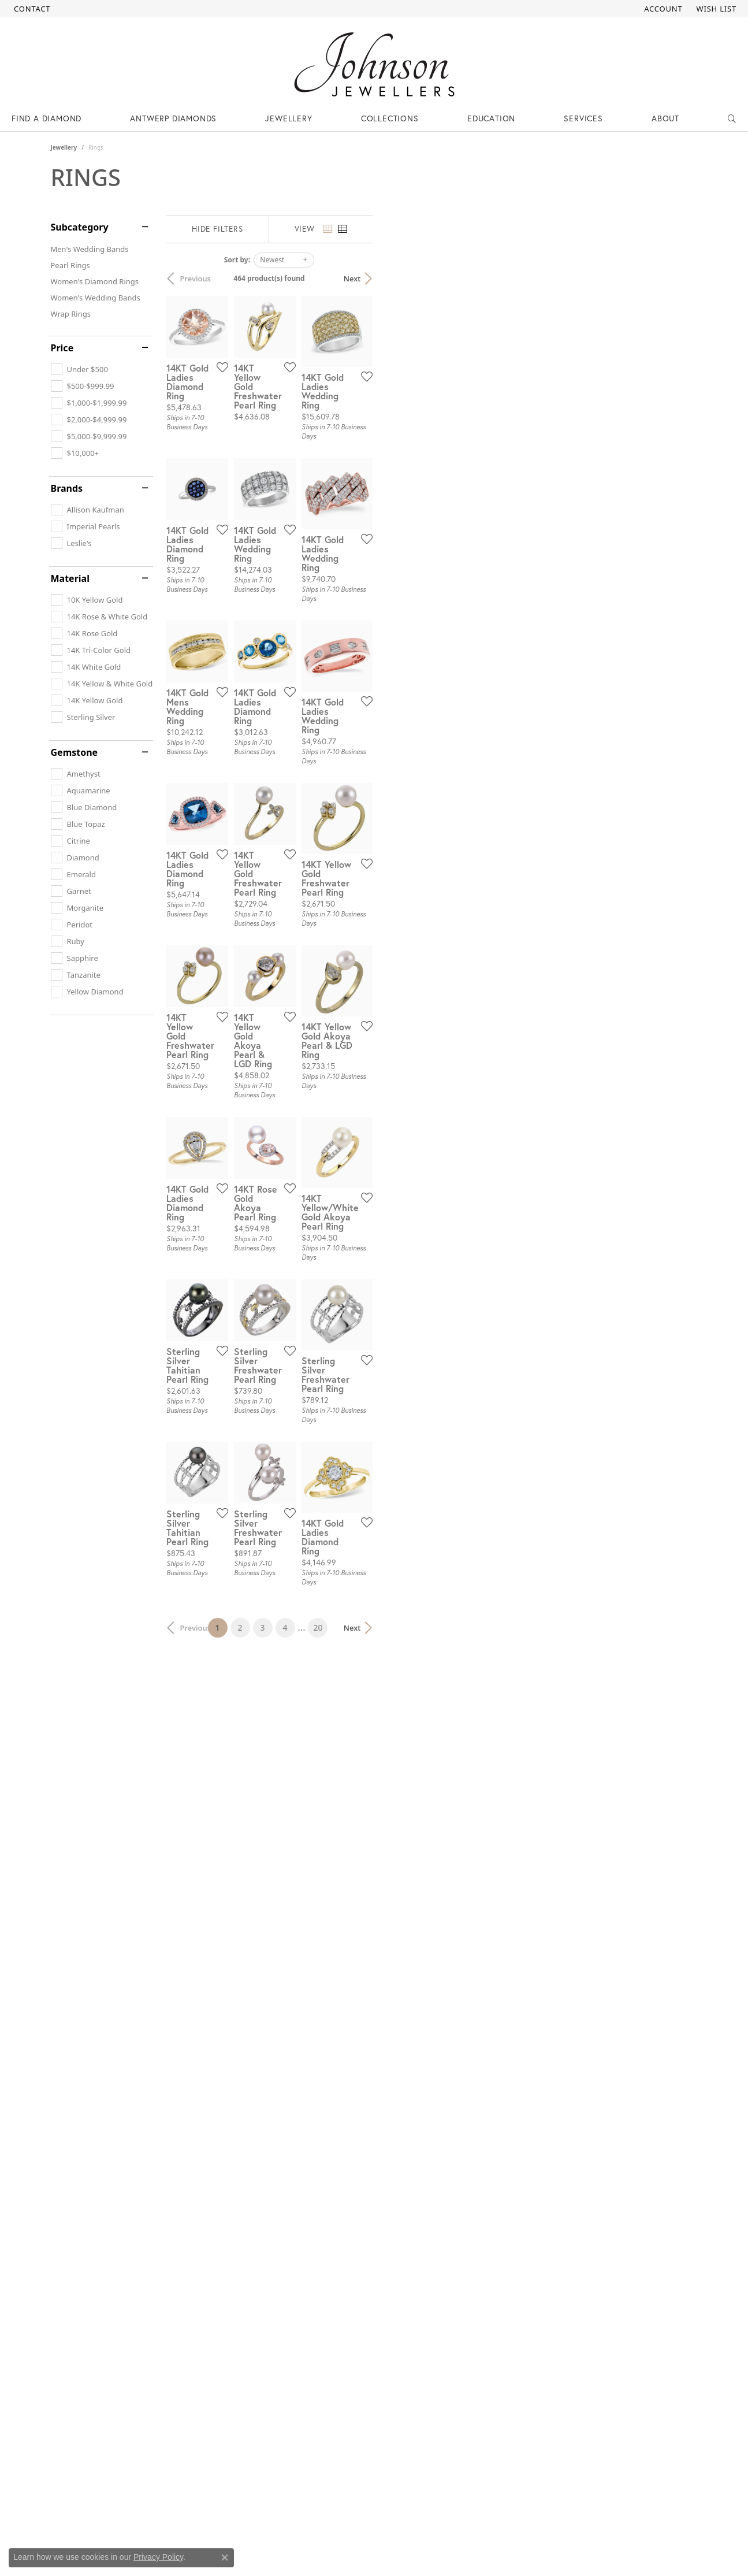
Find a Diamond (46, 118)
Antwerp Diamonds (173, 118)
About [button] (665, 118)
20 (480, 2168)
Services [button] (583, 118)
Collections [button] (390, 118)
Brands (67, 488)
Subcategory (80, 227)
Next (677, 278)
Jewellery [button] (288, 118)
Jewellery (64, 147)
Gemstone (74, 752)
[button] (662, 8)
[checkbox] (79, 369)
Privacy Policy (158, 2557)
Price (62, 347)
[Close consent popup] (224, 2557)
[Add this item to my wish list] (330, 478)
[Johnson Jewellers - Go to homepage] (374, 64)
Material (70, 578)
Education (491, 118)
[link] (31, 8)
